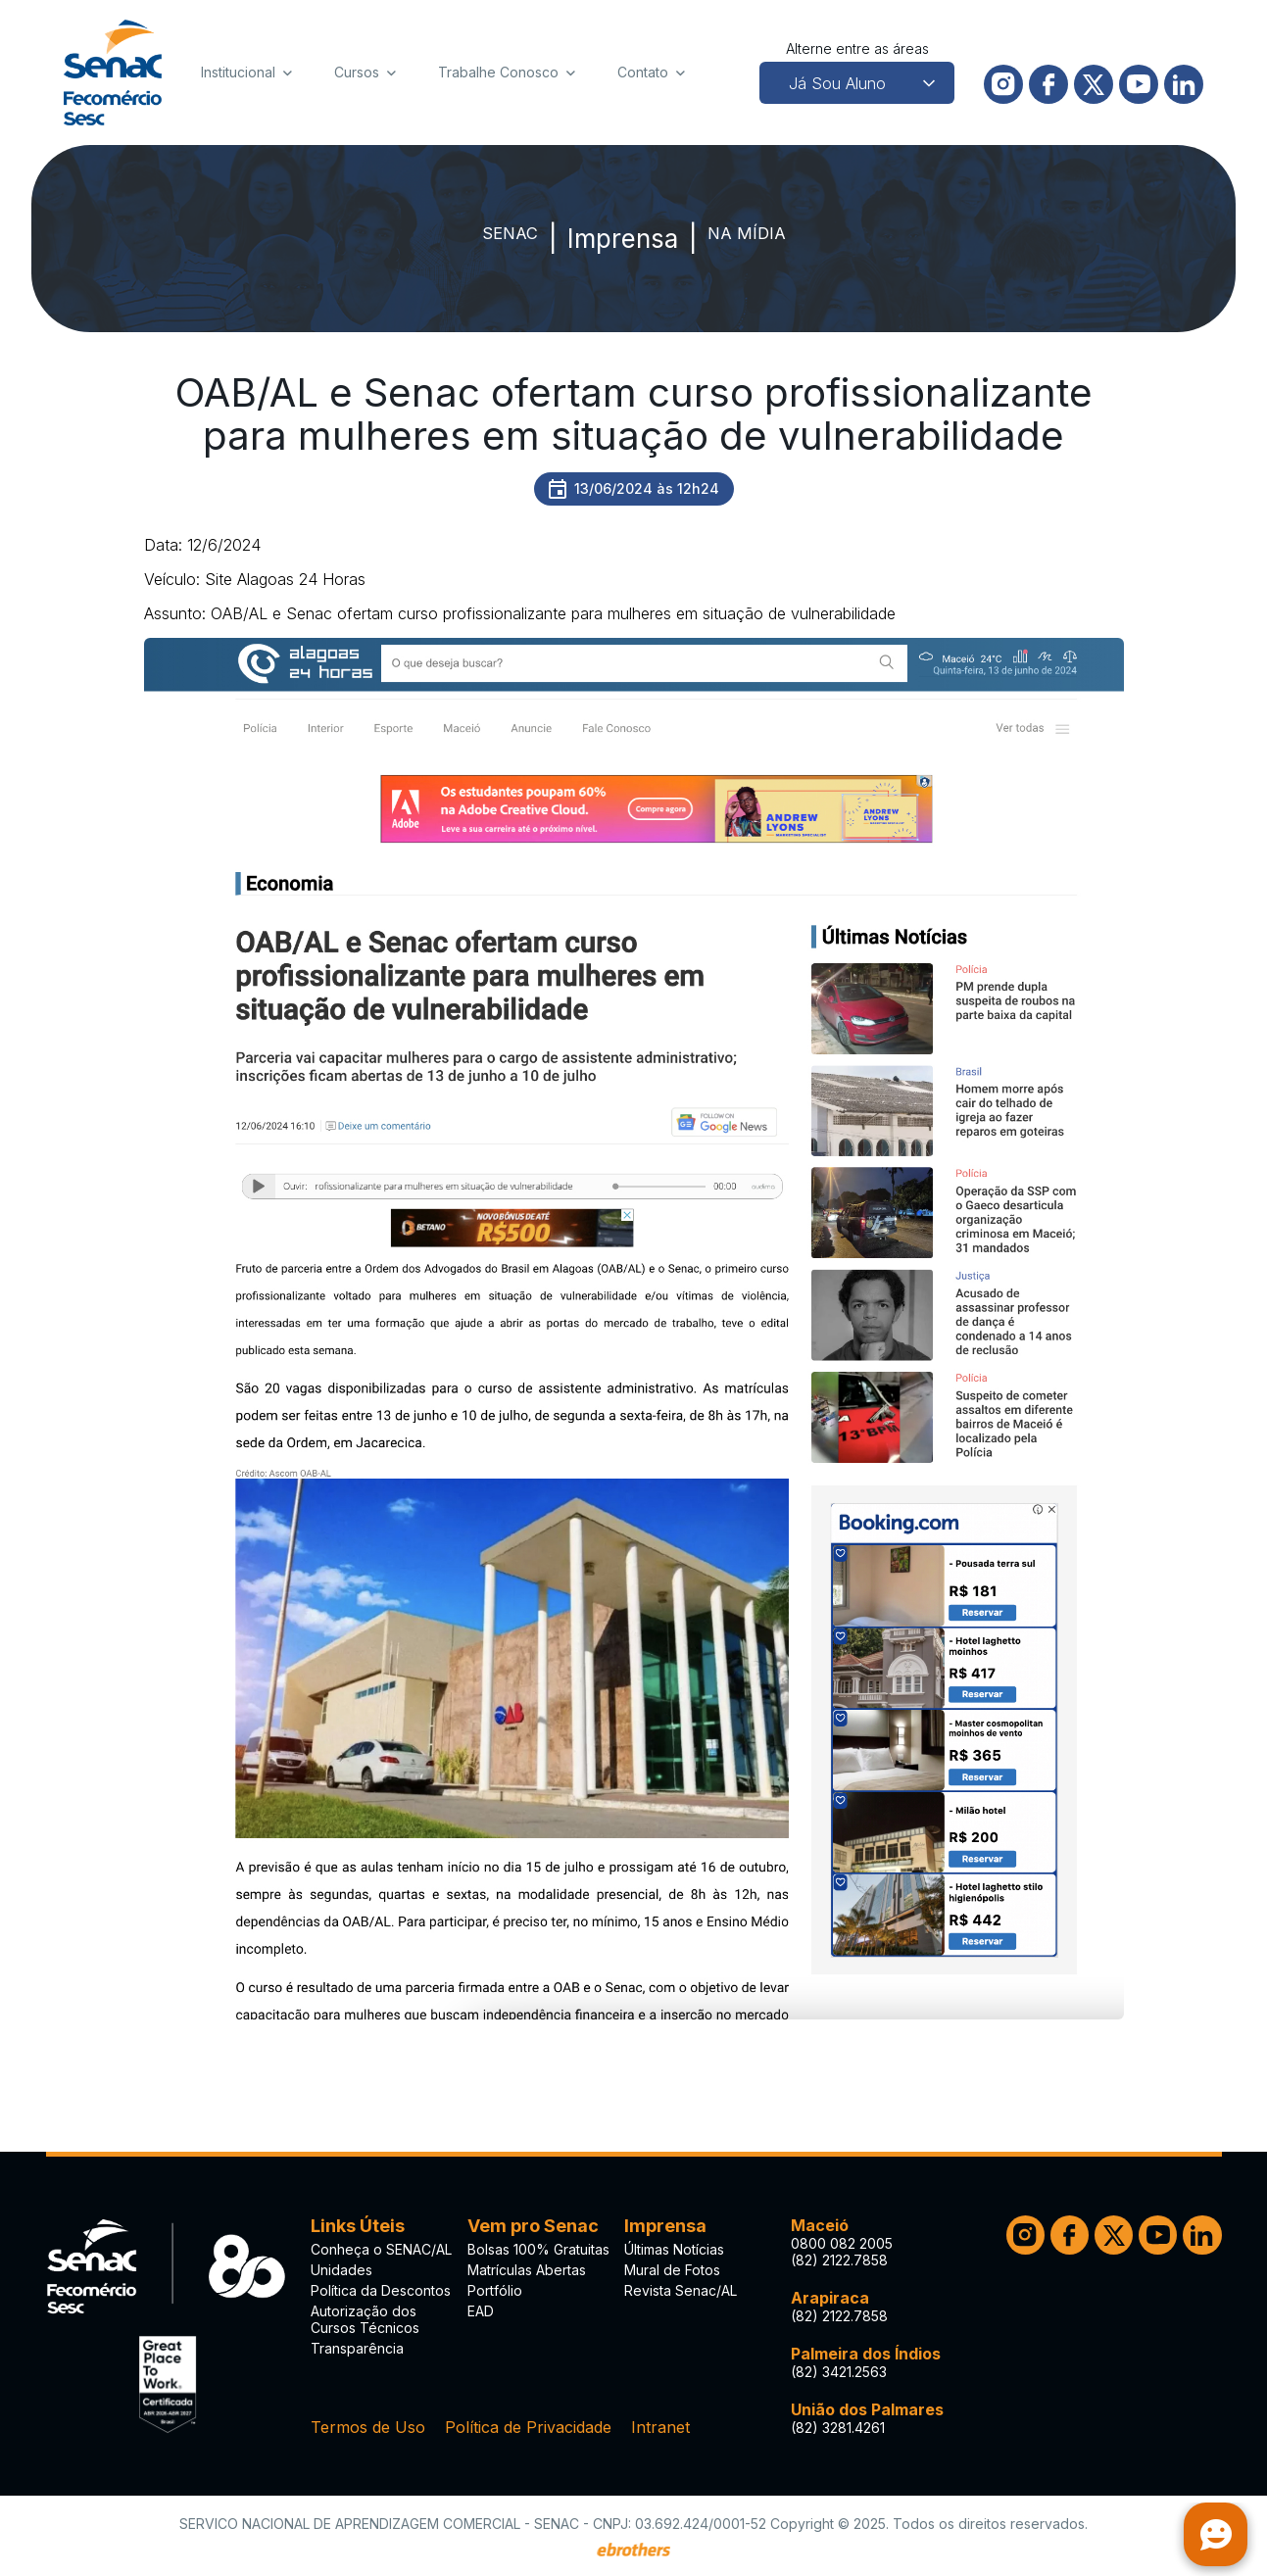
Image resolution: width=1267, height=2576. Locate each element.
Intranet (660, 2427)
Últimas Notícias (674, 2249)
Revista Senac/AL (680, 2290)
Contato (642, 72)
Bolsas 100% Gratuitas (538, 2249)
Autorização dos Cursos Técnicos (365, 2319)
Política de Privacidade (528, 2427)
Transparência (357, 2348)
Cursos (356, 72)
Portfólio (494, 2290)
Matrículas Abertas (526, 2269)
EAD (480, 2311)
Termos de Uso (368, 2427)
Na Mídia (761, 238)
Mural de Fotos (672, 2269)
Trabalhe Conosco (498, 72)
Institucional (238, 72)
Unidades (341, 2269)
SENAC (491, 238)
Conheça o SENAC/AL (381, 2249)
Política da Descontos (381, 2290)
